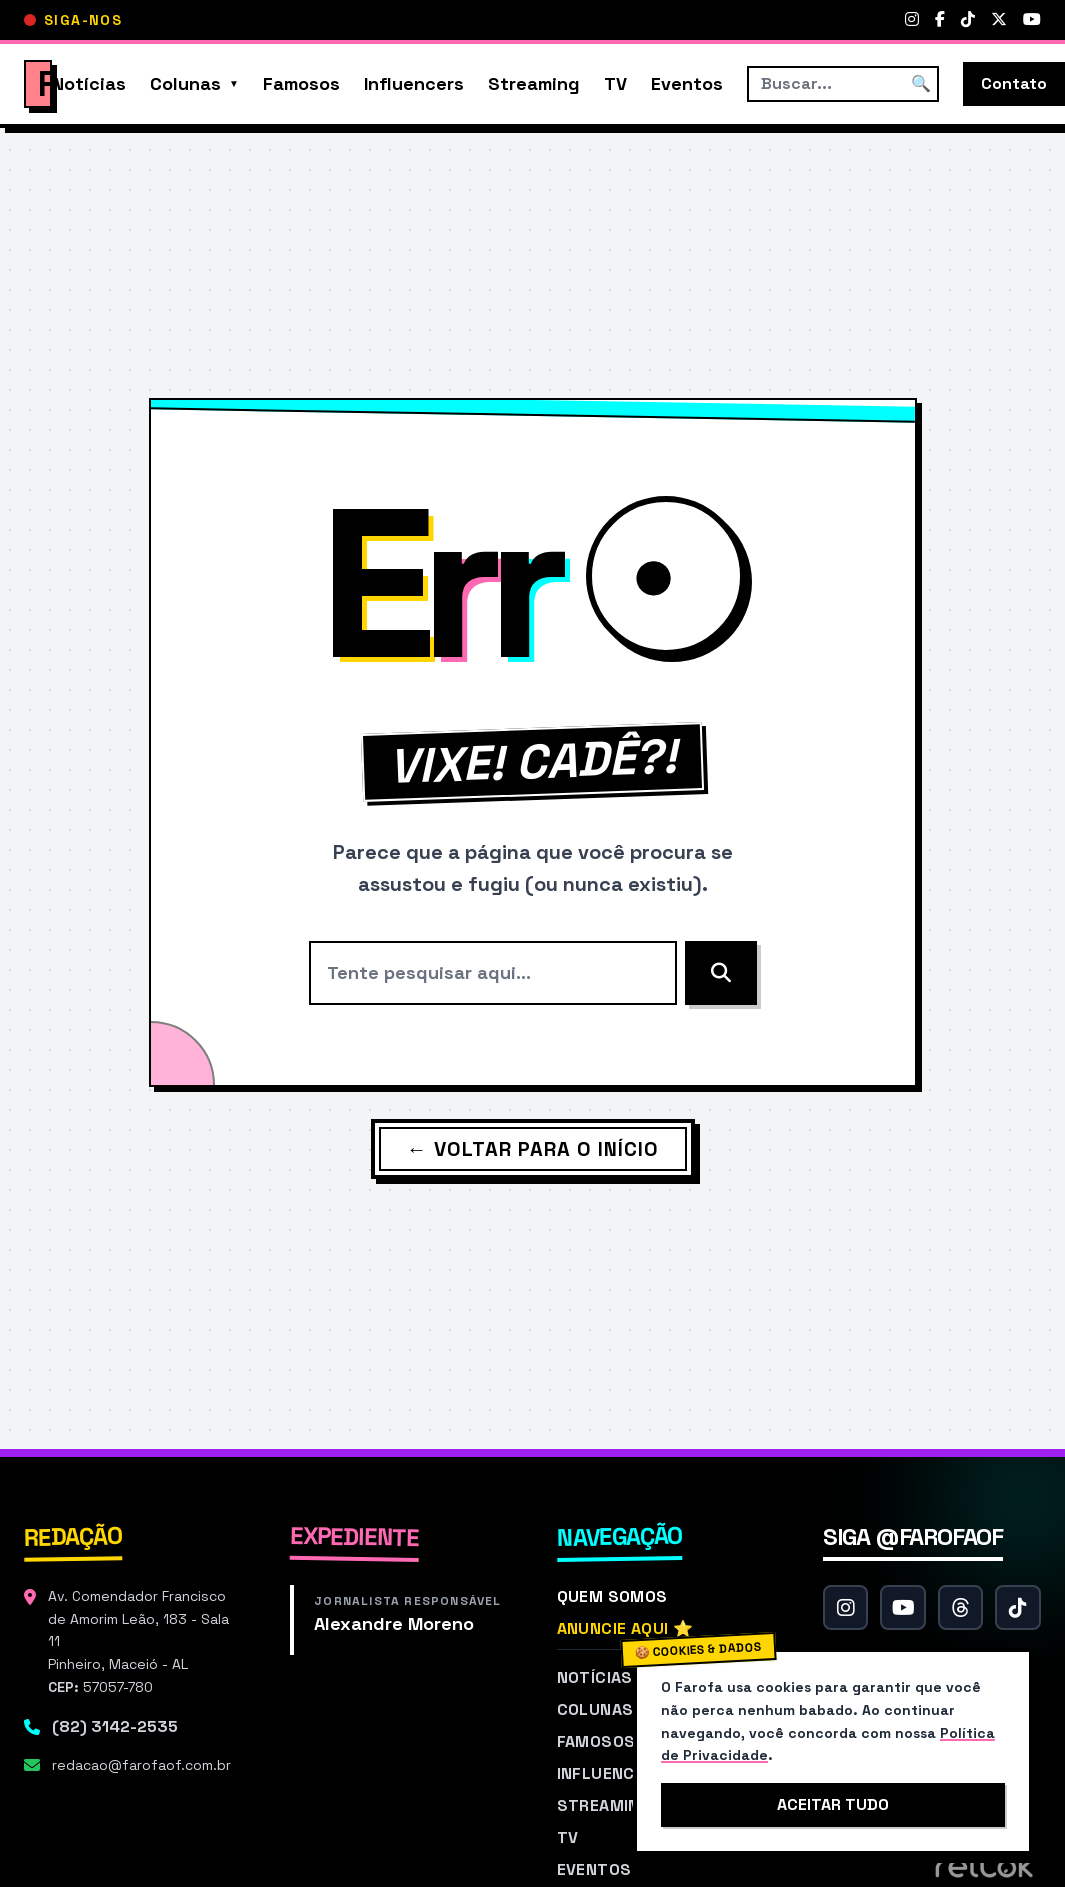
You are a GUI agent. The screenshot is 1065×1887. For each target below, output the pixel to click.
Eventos (687, 83)
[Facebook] (940, 20)
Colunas (185, 83)
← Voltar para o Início (533, 1149)
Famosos (301, 83)
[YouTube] (1032, 20)
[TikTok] (968, 20)
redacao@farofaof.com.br (141, 1765)
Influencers (414, 83)
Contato (1014, 83)
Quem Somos (612, 1596)
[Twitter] (999, 20)
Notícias (89, 83)
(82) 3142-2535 (115, 1726)
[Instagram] (912, 20)
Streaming (534, 83)
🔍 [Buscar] (921, 83)
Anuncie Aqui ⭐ (625, 1628)
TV (615, 83)
